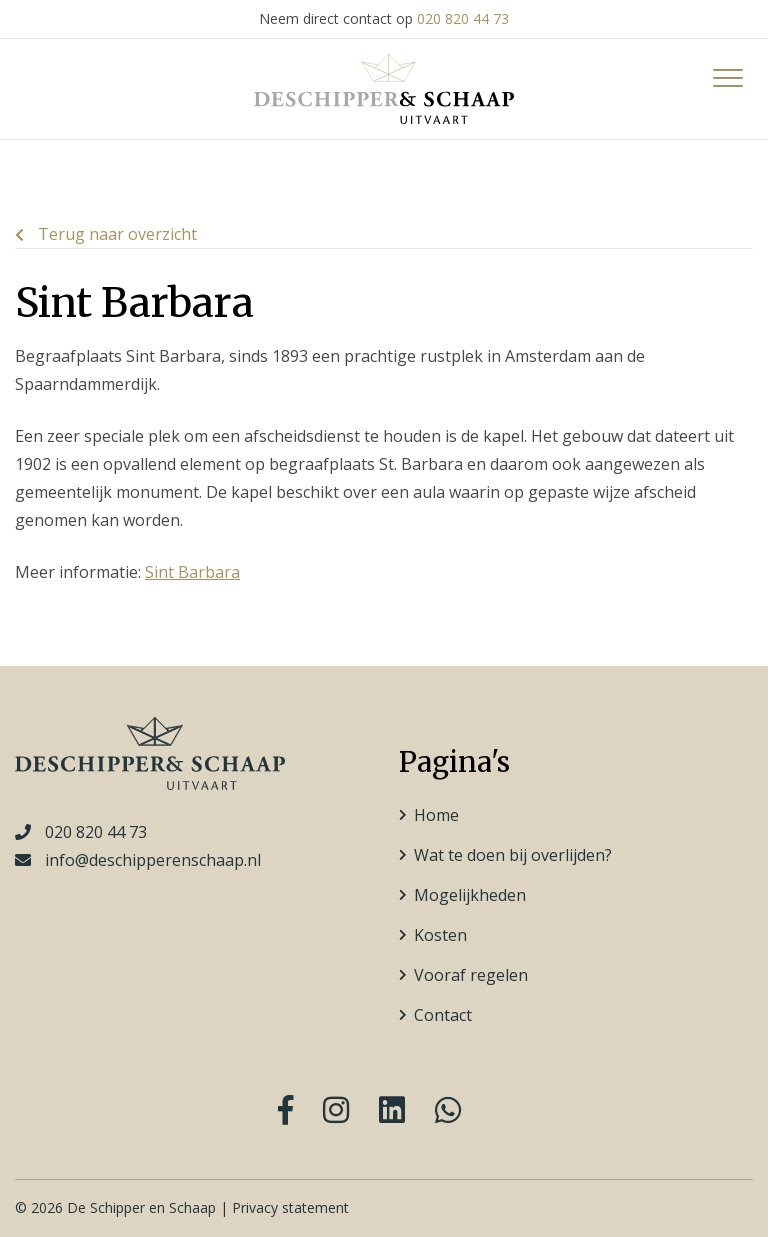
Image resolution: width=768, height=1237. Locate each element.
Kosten (440, 935)
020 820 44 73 (463, 18)
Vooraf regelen (471, 975)
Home (436, 815)
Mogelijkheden (470, 895)
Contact (443, 1015)
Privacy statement (290, 1207)
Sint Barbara (192, 572)
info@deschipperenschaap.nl (153, 860)
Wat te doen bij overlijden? (513, 855)
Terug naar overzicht (106, 234)
